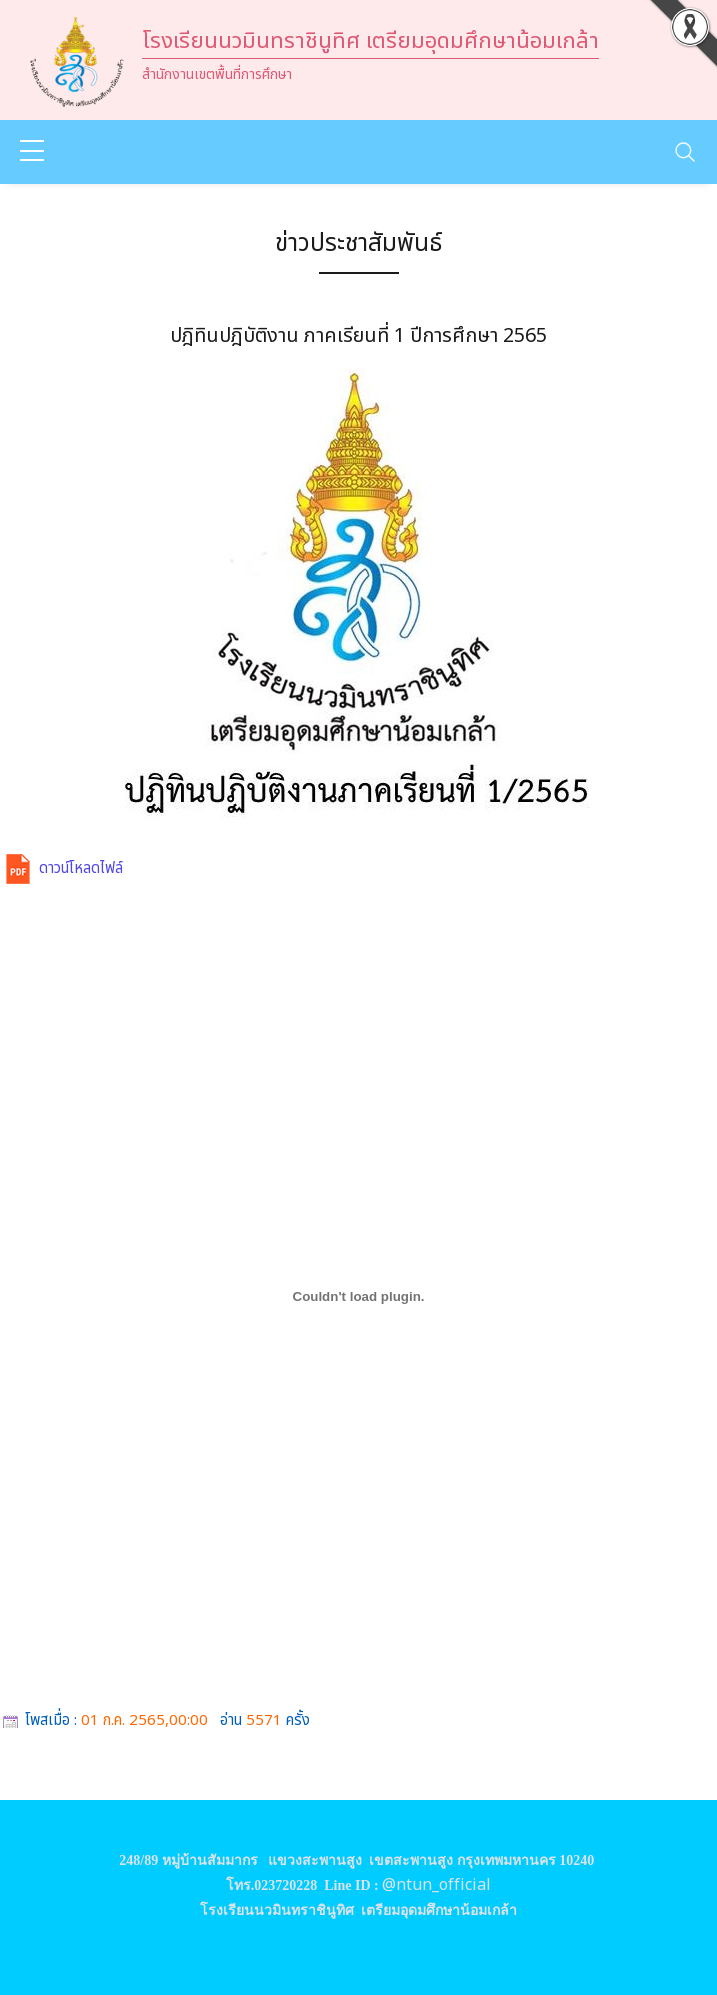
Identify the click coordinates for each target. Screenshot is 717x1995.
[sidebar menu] (32, 152)
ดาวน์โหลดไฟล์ (81, 868)
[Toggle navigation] (685, 152)
